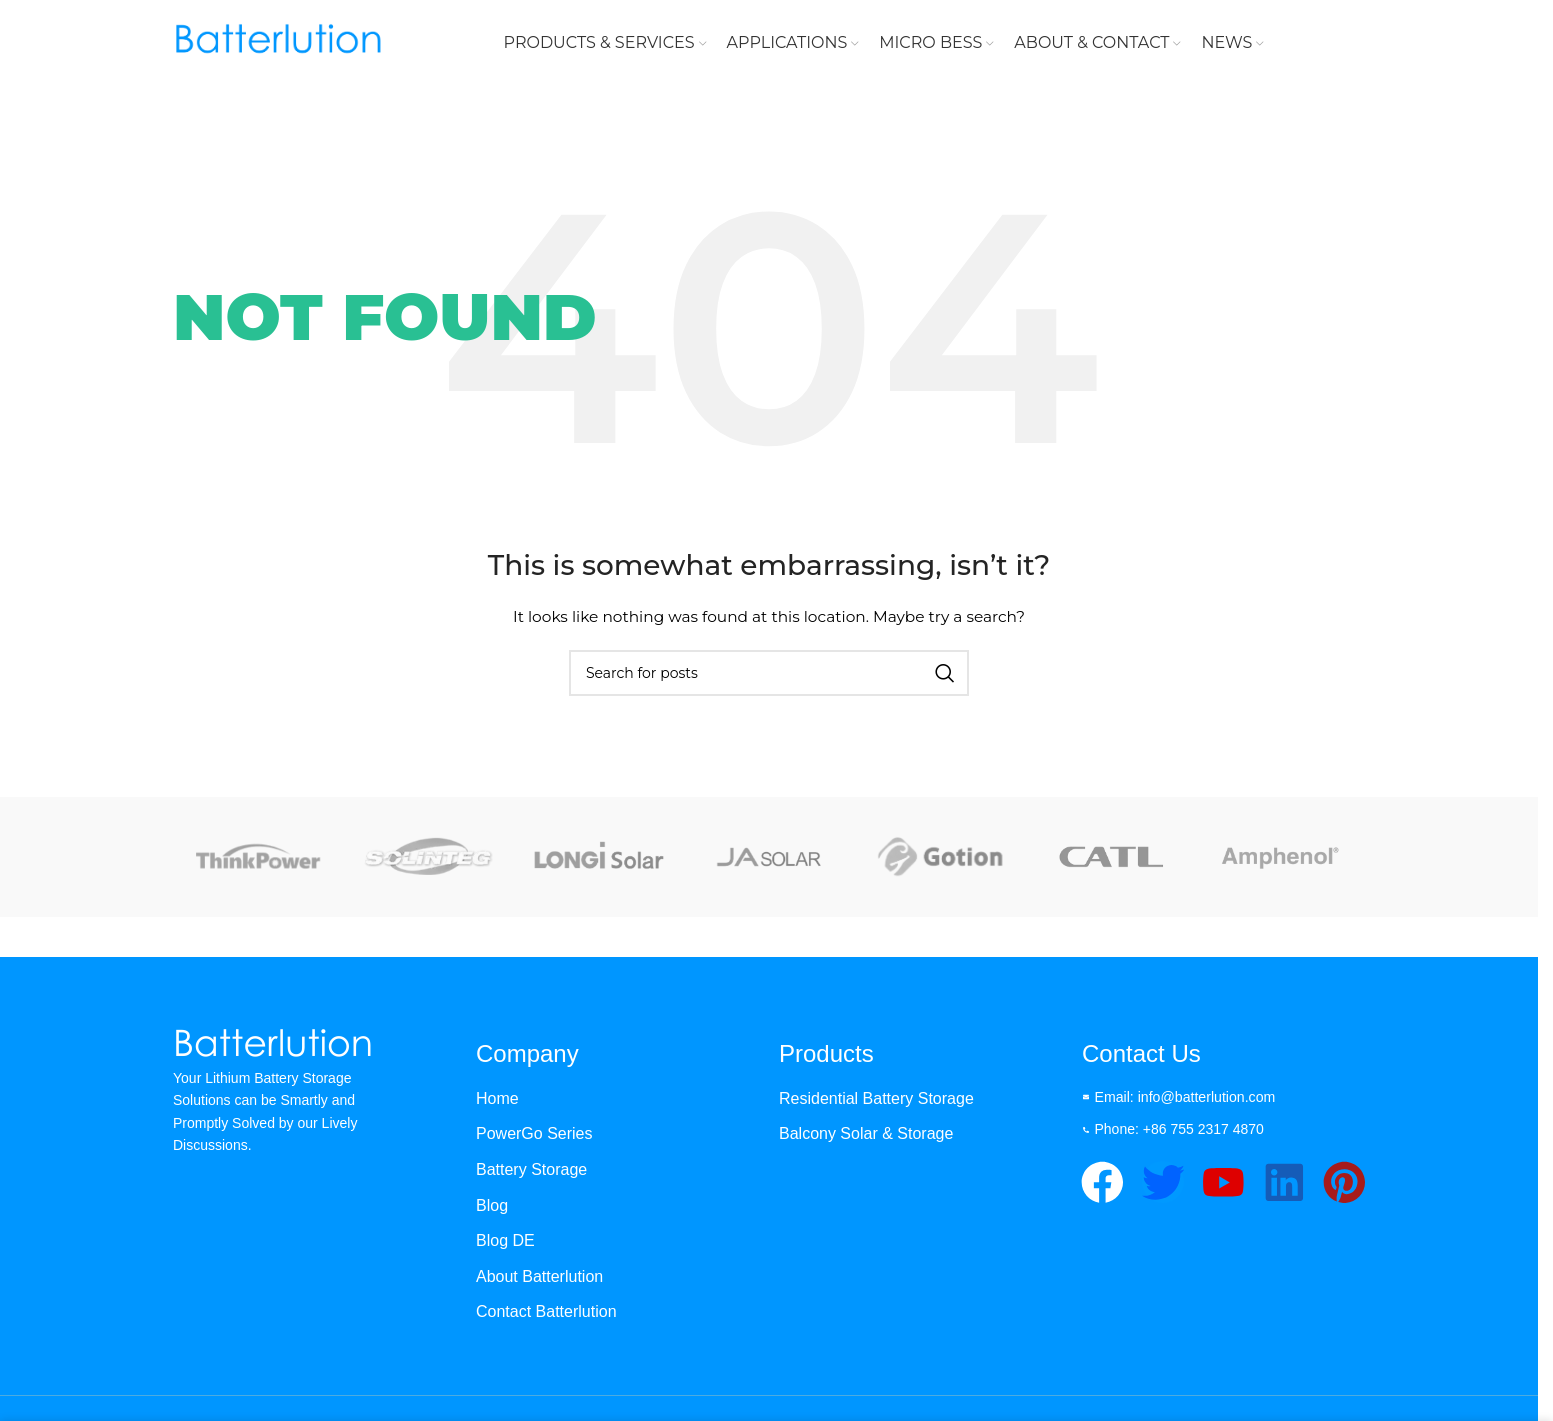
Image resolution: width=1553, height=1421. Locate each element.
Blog (492, 1208)
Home (497, 1102)
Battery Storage (531, 1173)
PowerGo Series (534, 1137)
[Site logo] (278, 44)
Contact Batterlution (546, 1315)
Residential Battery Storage (876, 1102)
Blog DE (505, 1244)
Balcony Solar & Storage (866, 1137)
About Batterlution (539, 1279)
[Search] (769, 677)
